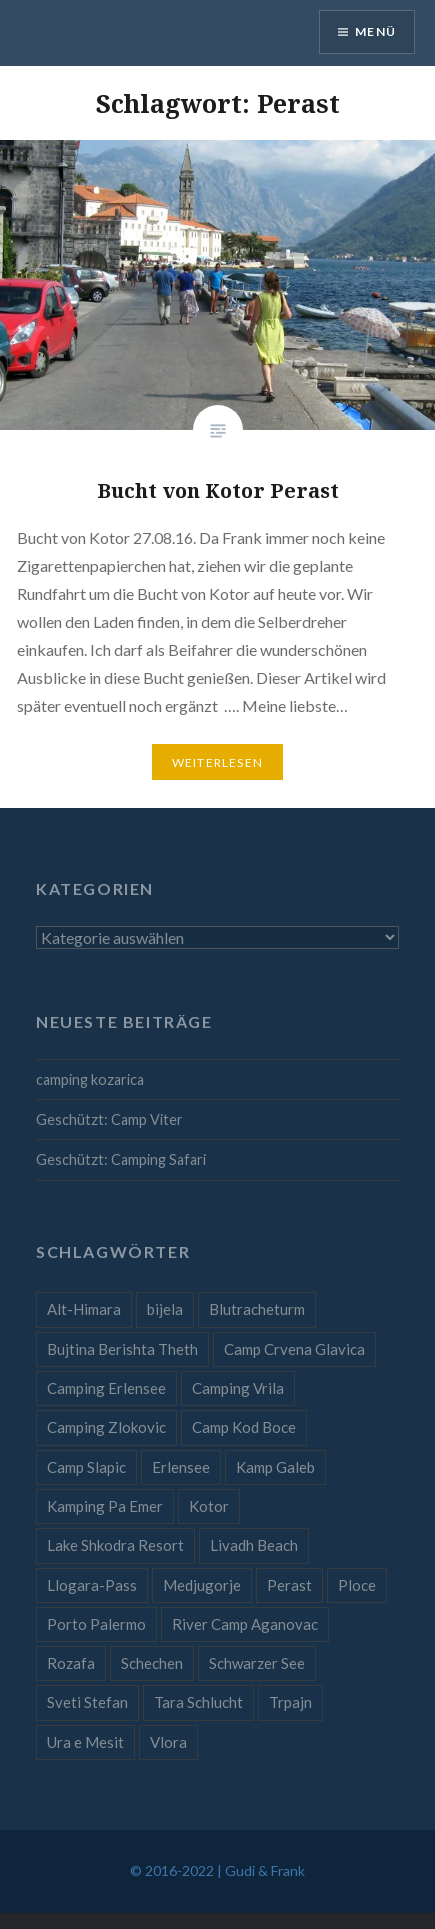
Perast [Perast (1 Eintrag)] (289, 1585)
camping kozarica (90, 1079)
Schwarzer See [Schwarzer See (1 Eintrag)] (257, 1663)
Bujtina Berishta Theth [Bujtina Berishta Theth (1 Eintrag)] (122, 1349)
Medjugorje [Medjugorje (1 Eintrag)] (202, 1585)
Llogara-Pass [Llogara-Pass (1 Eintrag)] (92, 1585)
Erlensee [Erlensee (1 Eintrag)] (181, 1467)
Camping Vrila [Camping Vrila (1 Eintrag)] (238, 1388)
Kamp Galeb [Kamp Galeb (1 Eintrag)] (275, 1467)
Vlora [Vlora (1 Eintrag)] (168, 1742)
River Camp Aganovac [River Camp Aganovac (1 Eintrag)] (245, 1624)
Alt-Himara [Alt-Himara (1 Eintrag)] (84, 1309)
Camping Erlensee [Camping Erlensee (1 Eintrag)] (106, 1388)
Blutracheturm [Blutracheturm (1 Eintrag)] (257, 1309)
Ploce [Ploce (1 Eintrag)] (357, 1585)
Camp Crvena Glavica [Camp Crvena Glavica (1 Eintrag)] (294, 1349)
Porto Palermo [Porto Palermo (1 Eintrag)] (96, 1624)
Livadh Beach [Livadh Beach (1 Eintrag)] (254, 1545)
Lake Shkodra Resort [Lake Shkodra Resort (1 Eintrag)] (115, 1545)
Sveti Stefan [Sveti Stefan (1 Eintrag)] (87, 1702)
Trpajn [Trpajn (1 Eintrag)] (290, 1702)
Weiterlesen (217, 762)
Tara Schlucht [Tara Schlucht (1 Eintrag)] (198, 1702)
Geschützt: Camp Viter (109, 1119)
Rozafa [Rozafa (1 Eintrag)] (71, 1663)
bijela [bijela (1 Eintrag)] (165, 1309)
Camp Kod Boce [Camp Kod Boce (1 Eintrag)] (244, 1427)
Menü (375, 31)
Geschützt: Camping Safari (121, 1159)
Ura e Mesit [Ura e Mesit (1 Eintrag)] (85, 1742)
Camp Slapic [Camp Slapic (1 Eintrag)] (86, 1467)
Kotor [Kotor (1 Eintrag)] (209, 1506)
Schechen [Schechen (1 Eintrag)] (152, 1663)
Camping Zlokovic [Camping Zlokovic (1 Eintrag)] (106, 1427)
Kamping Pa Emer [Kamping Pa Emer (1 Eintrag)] (105, 1506)
